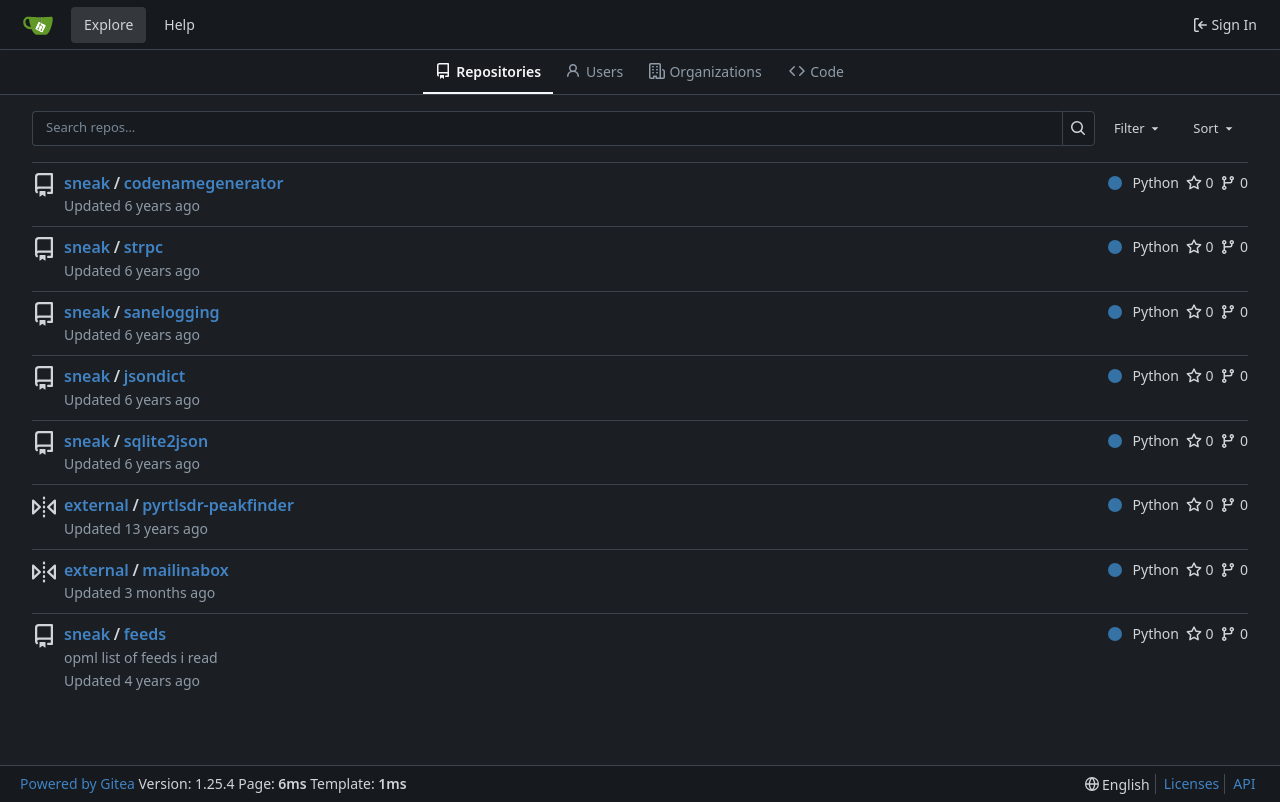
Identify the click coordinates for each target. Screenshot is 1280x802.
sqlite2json (166, 441)
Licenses (1192, 783)
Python (1143, 182)
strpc (143, 247)
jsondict (155, 376)
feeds (145, 634)
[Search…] (1078, 128)
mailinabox (185, 570)
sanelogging (172, 312)
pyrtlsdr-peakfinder (218, 505)
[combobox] (1138, 128)
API (1244, 783)
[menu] (1117, 784)
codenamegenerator (204, 183)
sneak (87, 183)
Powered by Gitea (77, 783)
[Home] (38, 25)
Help (179, 24)
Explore (108, 24)
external (96, 505)
